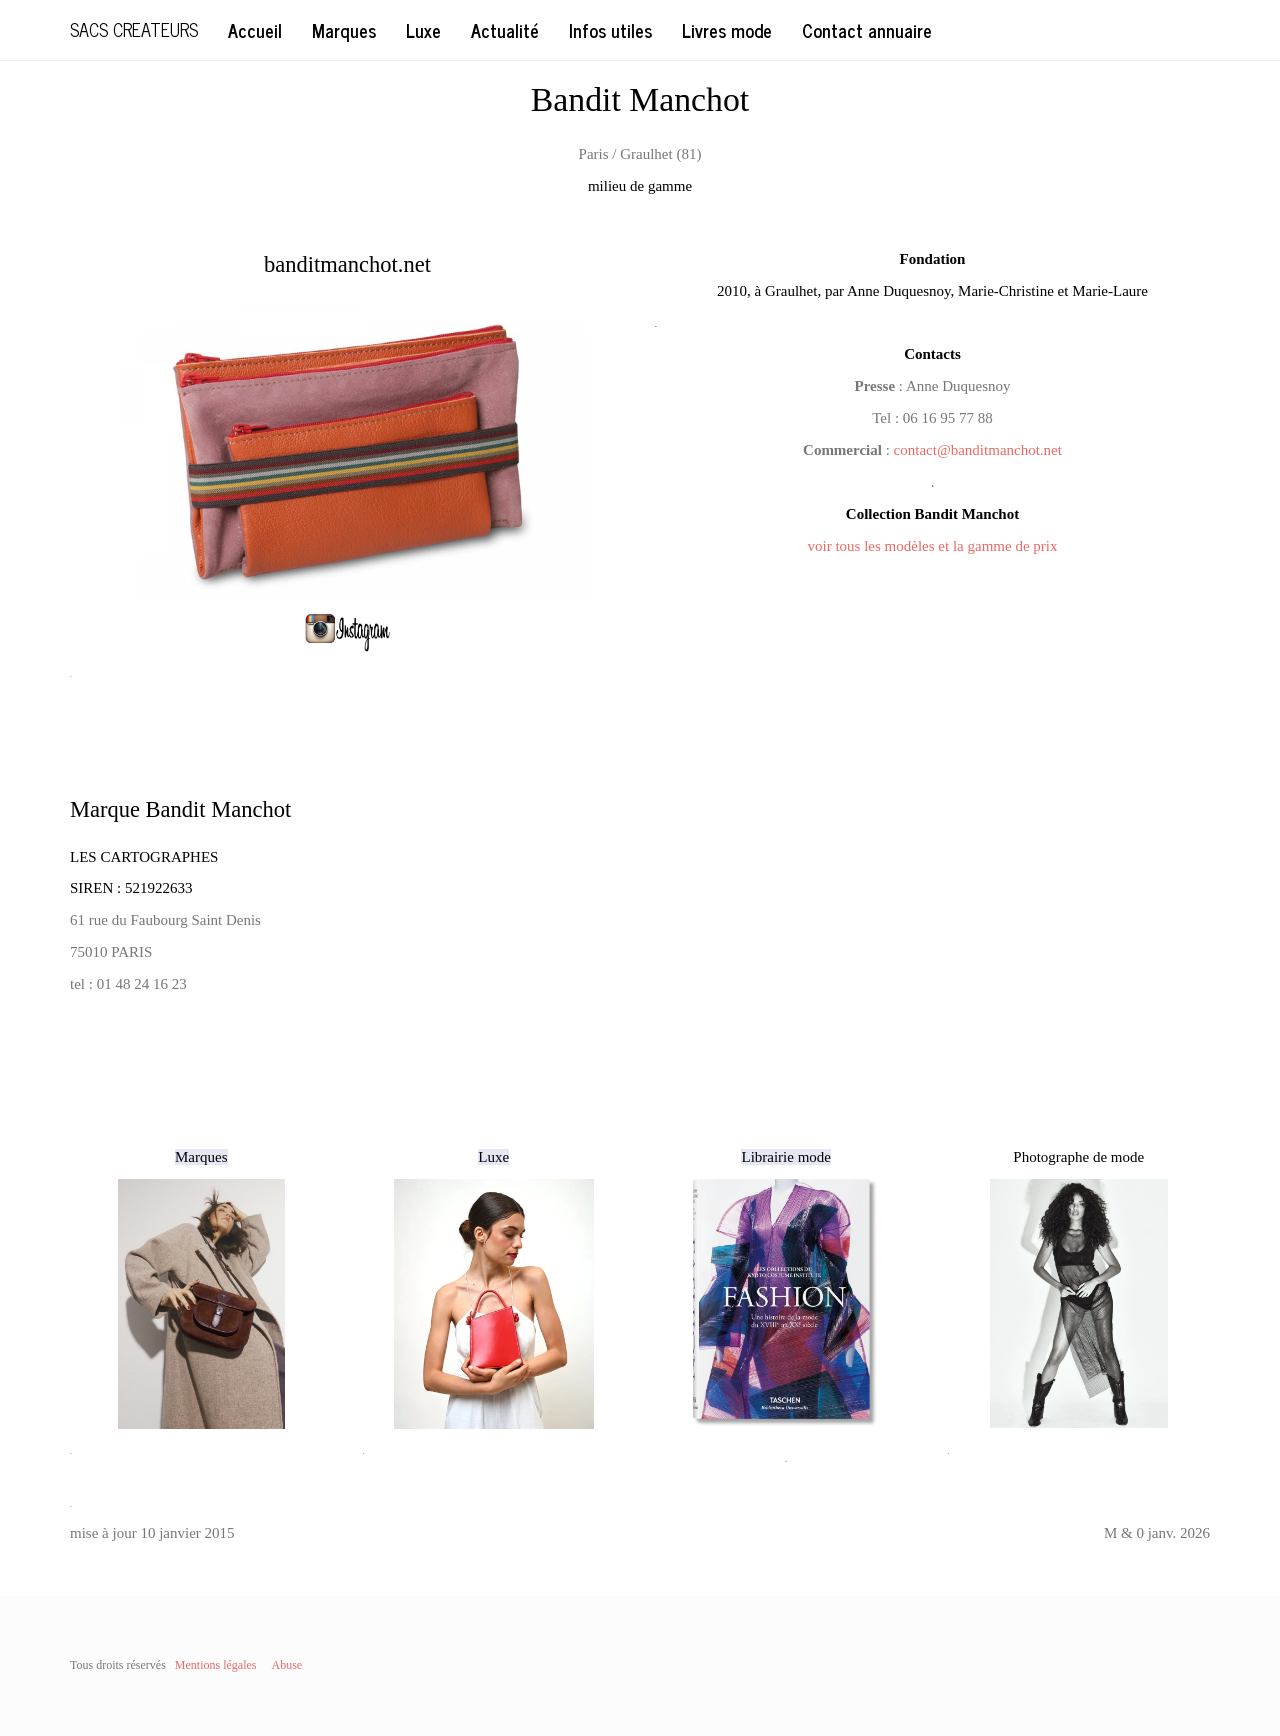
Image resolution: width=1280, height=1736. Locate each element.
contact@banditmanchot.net (978, 450)
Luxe (423, 30)
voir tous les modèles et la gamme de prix (933, 546)
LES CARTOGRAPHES (144, 857)
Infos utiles (610, 30)
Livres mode (727, 30)
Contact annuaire (867, 30)
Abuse (286, 1665)
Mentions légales (216, 1665)
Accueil (255, 30)
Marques (344, 30)
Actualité (505, 30)
